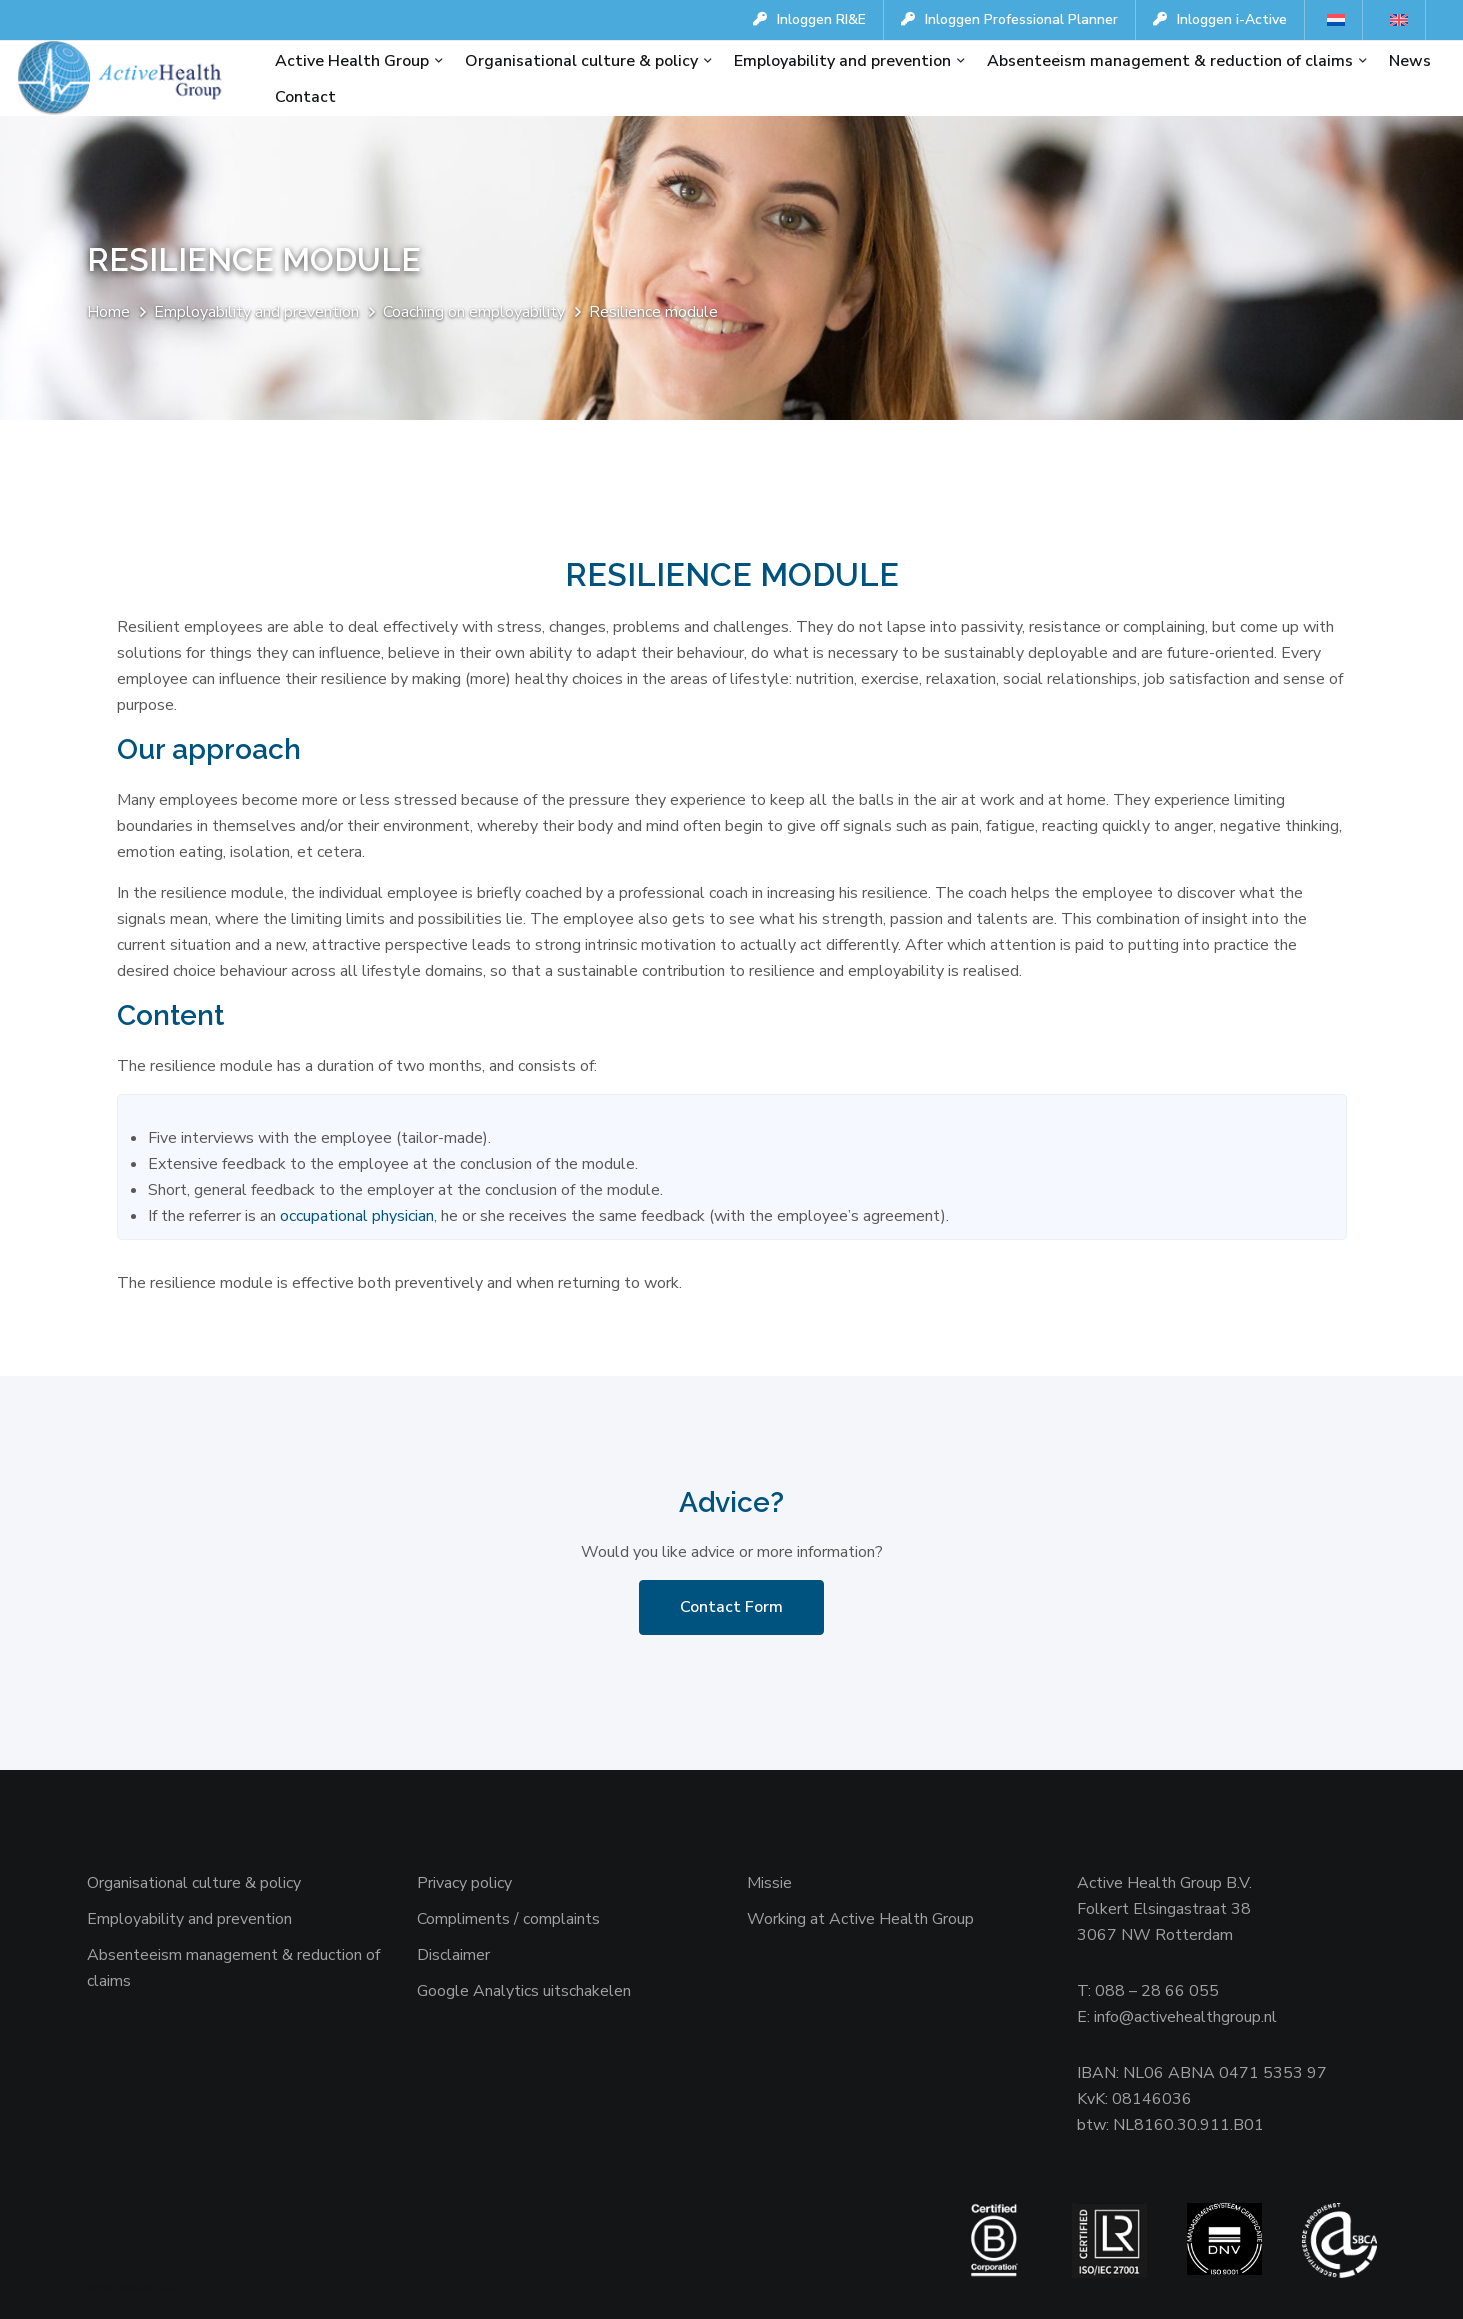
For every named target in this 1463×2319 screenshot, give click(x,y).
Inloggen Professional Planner (1009, 19)
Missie (769, 1883)
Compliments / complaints (508, 1919)
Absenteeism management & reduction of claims (1170, 61)
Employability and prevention (842, 61)
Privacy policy (464, 1883)
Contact (305, 97)
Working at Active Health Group (860, 1919)
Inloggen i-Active (1220, 19)
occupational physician (355, 1216)
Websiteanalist (149, 2288)
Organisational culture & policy (581, 61)
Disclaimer (453, 1955)
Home (108, 312)
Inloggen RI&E (809, 19)
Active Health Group (352, 61)
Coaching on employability (474, 312)
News (1410, 61)
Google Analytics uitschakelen (524, 1991)
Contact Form (731, 1607)
